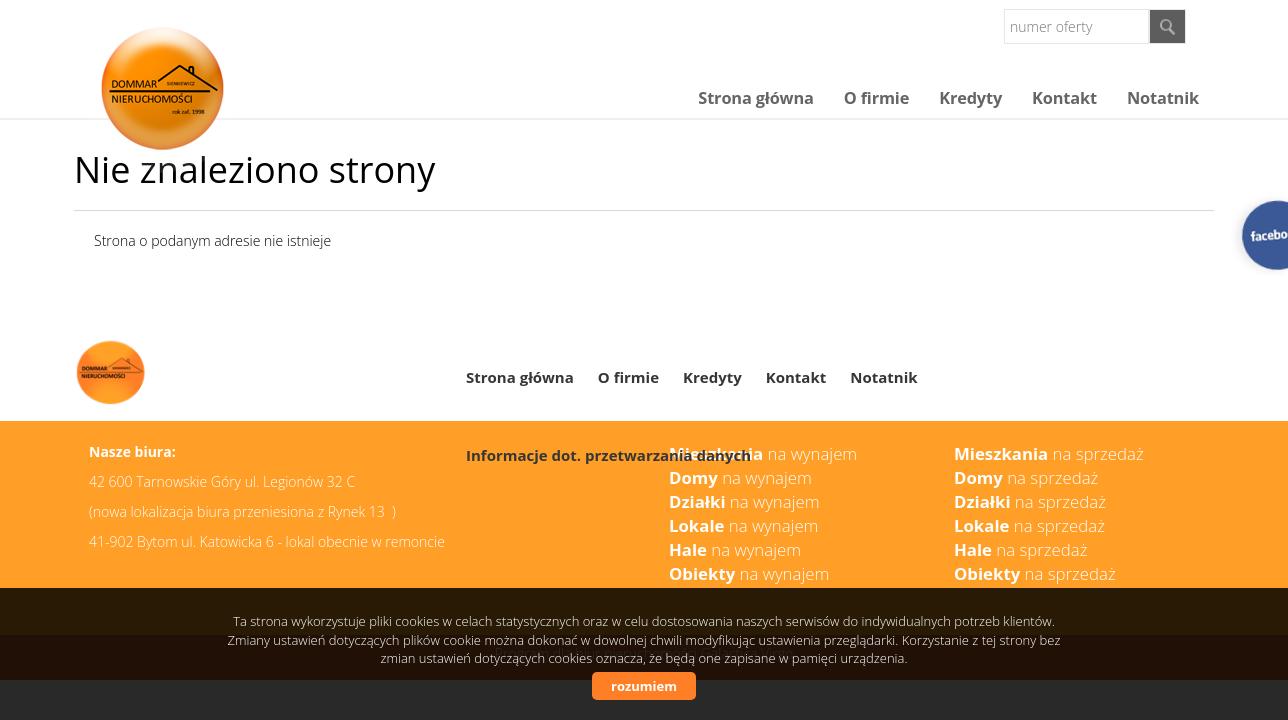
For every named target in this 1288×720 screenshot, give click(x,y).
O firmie (876, 98)
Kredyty (970, 98)
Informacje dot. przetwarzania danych (608, 455)
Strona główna (755, 98)
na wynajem (744, 501)
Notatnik (1163, 98)
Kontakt (1064, 98)
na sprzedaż (1030, 501)
